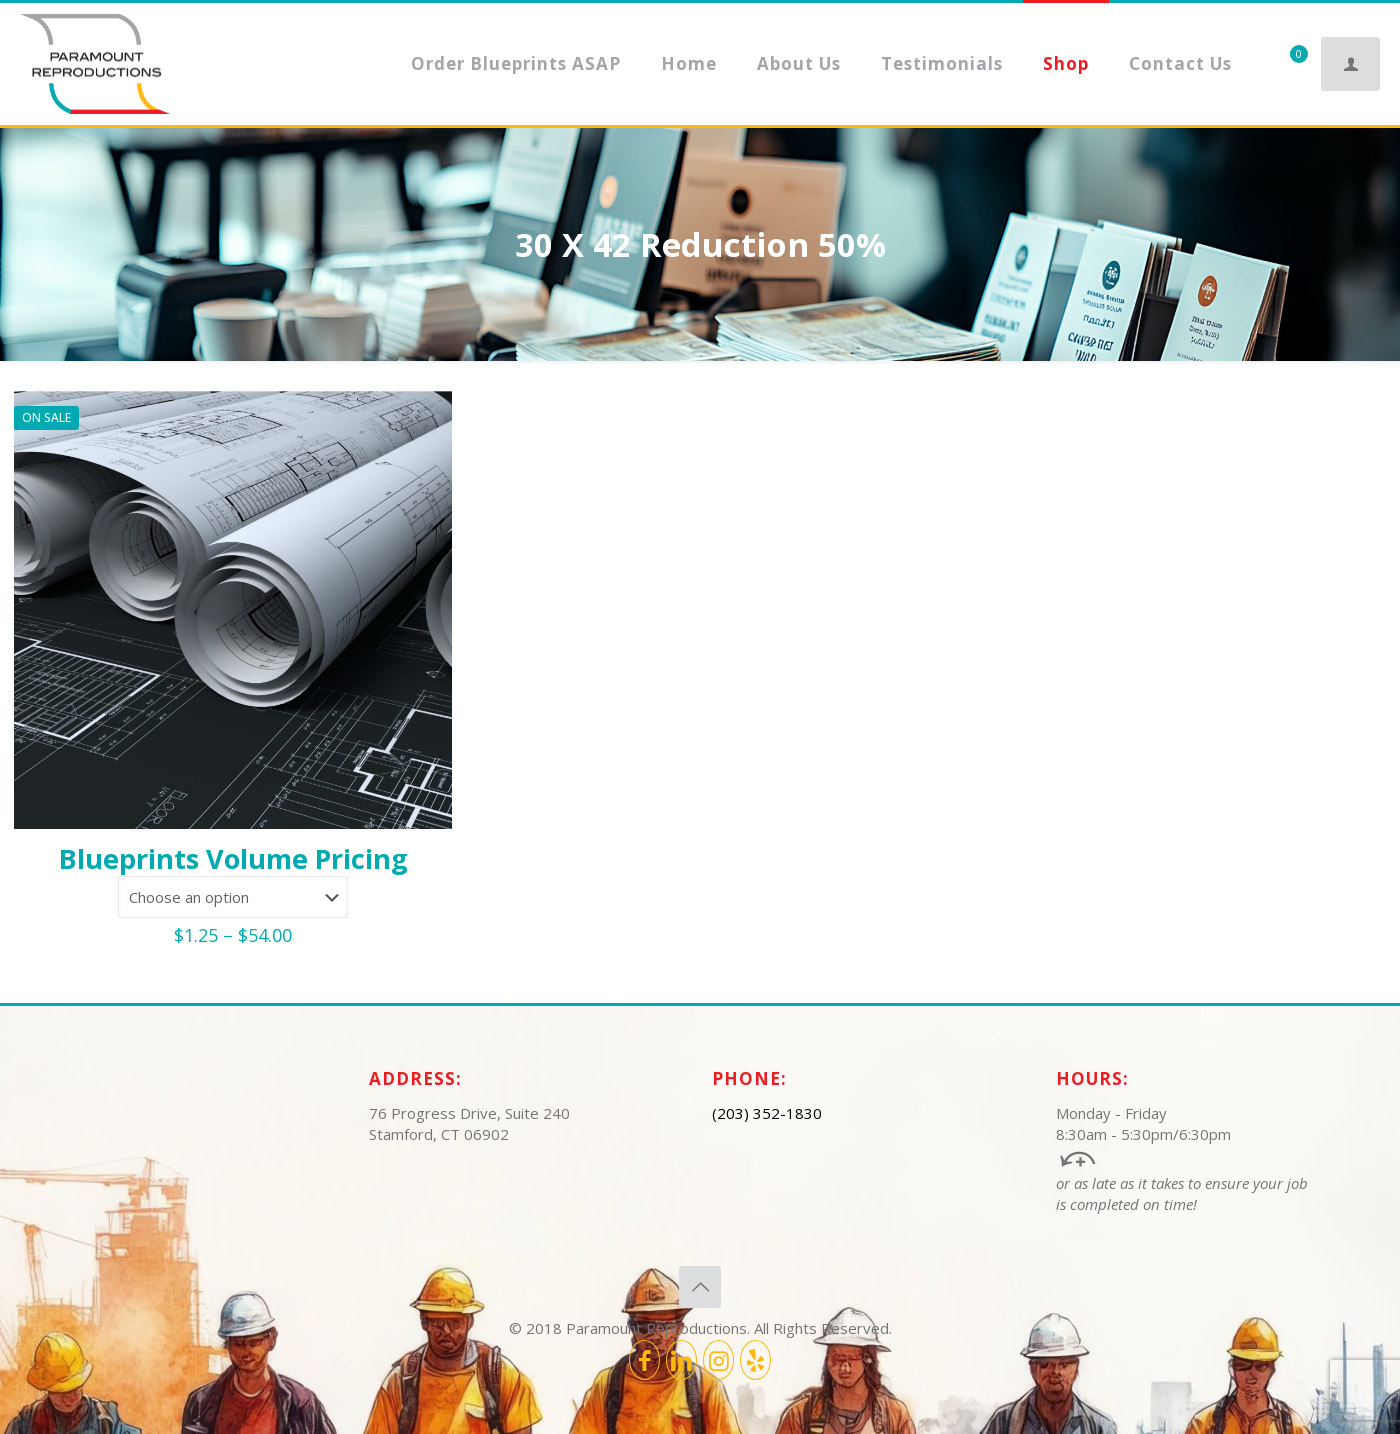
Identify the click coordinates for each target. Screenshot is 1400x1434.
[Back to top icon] (700, 1287)
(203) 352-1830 (767, 1113)
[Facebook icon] (644, 1360)
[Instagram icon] (718, 1360)
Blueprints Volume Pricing (233, 858)
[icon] (755, 1360)
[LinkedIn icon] (681, 1360)
